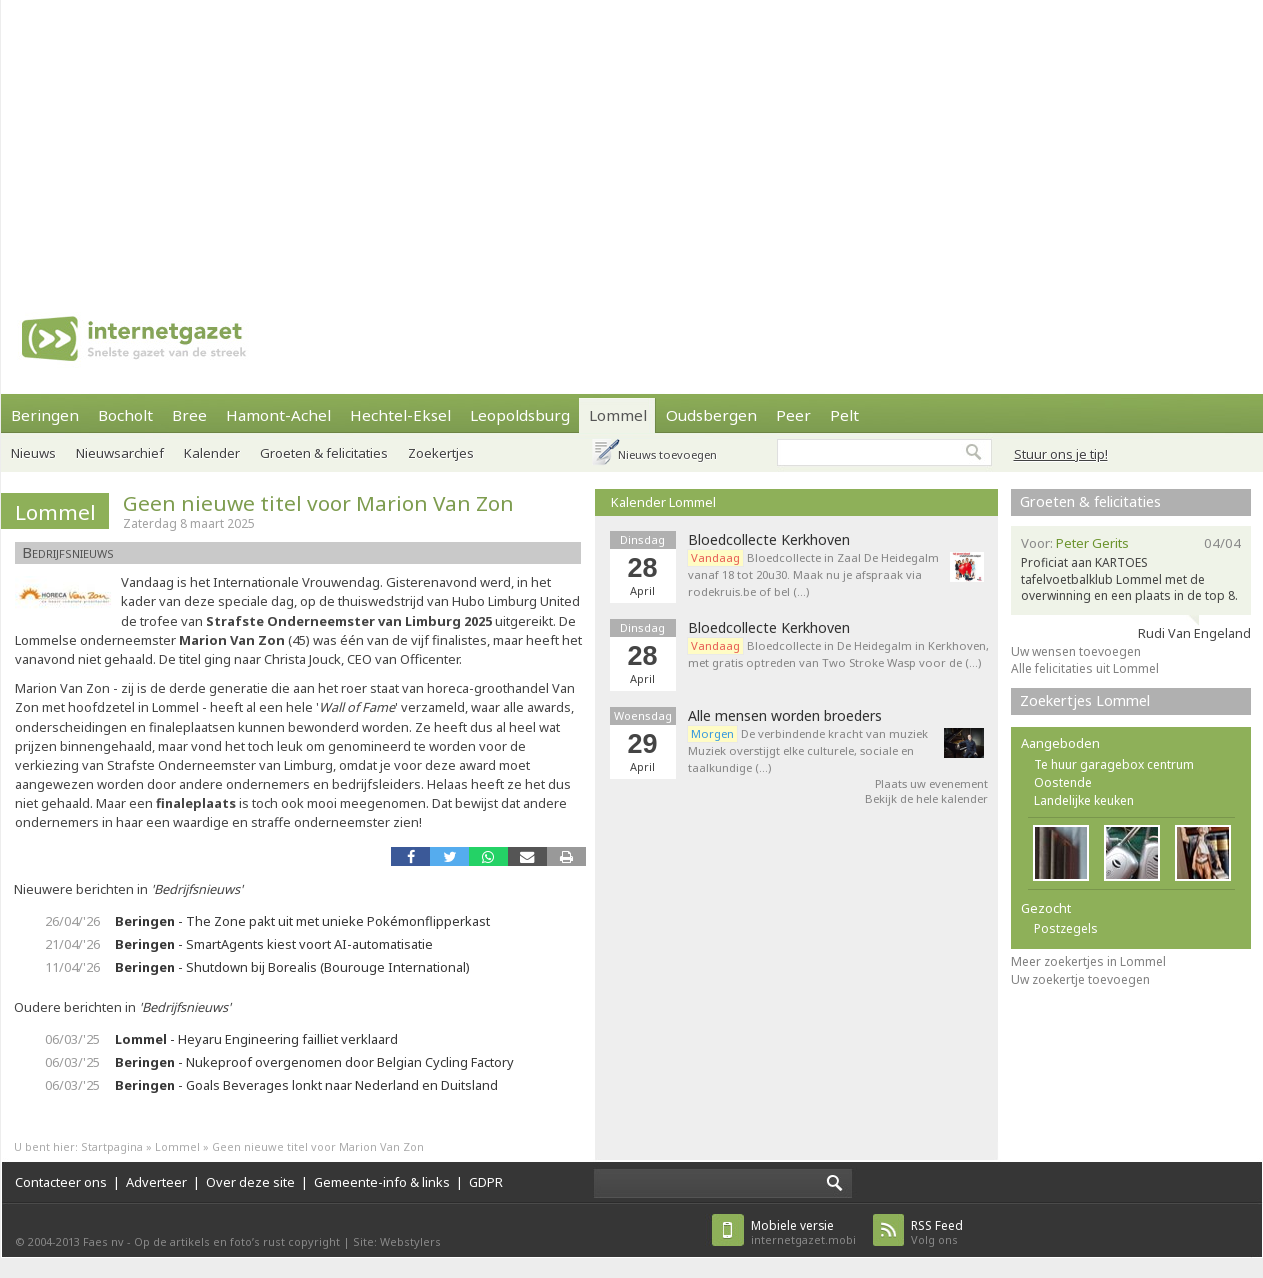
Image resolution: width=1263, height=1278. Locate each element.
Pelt (844, 415)
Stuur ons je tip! (1061, 454)
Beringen (45, 415)
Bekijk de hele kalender (926, 798)
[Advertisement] (586, 140)
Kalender (212, 453)
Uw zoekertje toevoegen (1080, 979)
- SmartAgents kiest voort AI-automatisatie (274, 944)
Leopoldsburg (520, 415)
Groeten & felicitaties (324, 453)
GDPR (486, 1182)
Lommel (618, 415)
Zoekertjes (441, 453)
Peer (793, 415)
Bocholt (125, 415)
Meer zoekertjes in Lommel (1088, 961)
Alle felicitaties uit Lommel (1085, 668)
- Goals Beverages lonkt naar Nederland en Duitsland (306, 1085)
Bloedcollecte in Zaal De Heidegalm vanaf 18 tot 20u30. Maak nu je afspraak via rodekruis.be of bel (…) (813, 574)
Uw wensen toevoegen (1076, 651)
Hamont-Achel (278, 415)
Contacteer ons (61, 1182)
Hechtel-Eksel (400, 415)
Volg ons (937, 1232)
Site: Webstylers (397, 1241)
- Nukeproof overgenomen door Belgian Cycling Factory (314, 1062)
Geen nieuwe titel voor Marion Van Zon (318, 503)
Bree (189, 415)
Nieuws (33, 453)
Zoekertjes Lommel (1085, 700)
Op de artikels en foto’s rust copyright (237, 1241)
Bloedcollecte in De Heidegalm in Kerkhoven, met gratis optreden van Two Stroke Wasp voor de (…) (838, 654)
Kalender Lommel (663, 502)
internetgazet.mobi (803, 1232)
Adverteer (156, 1182)
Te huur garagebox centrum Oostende (1114, 773)
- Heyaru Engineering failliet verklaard (256, 1039)
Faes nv (103, 1241)
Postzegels (1066, 928)
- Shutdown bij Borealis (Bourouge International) (292, 967)
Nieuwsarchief (120, 453)
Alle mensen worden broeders (785, 716)
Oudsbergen (711, 415)
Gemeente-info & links (382, 1182)
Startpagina (112, 1146)
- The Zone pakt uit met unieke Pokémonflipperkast (302, 921)
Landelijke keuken (1084, 800)
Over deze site (250, 1182)
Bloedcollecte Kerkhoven (769, 540)
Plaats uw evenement (931, 783)
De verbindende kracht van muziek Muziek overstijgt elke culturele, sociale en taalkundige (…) (808, 750)
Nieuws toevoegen (667, 454)
